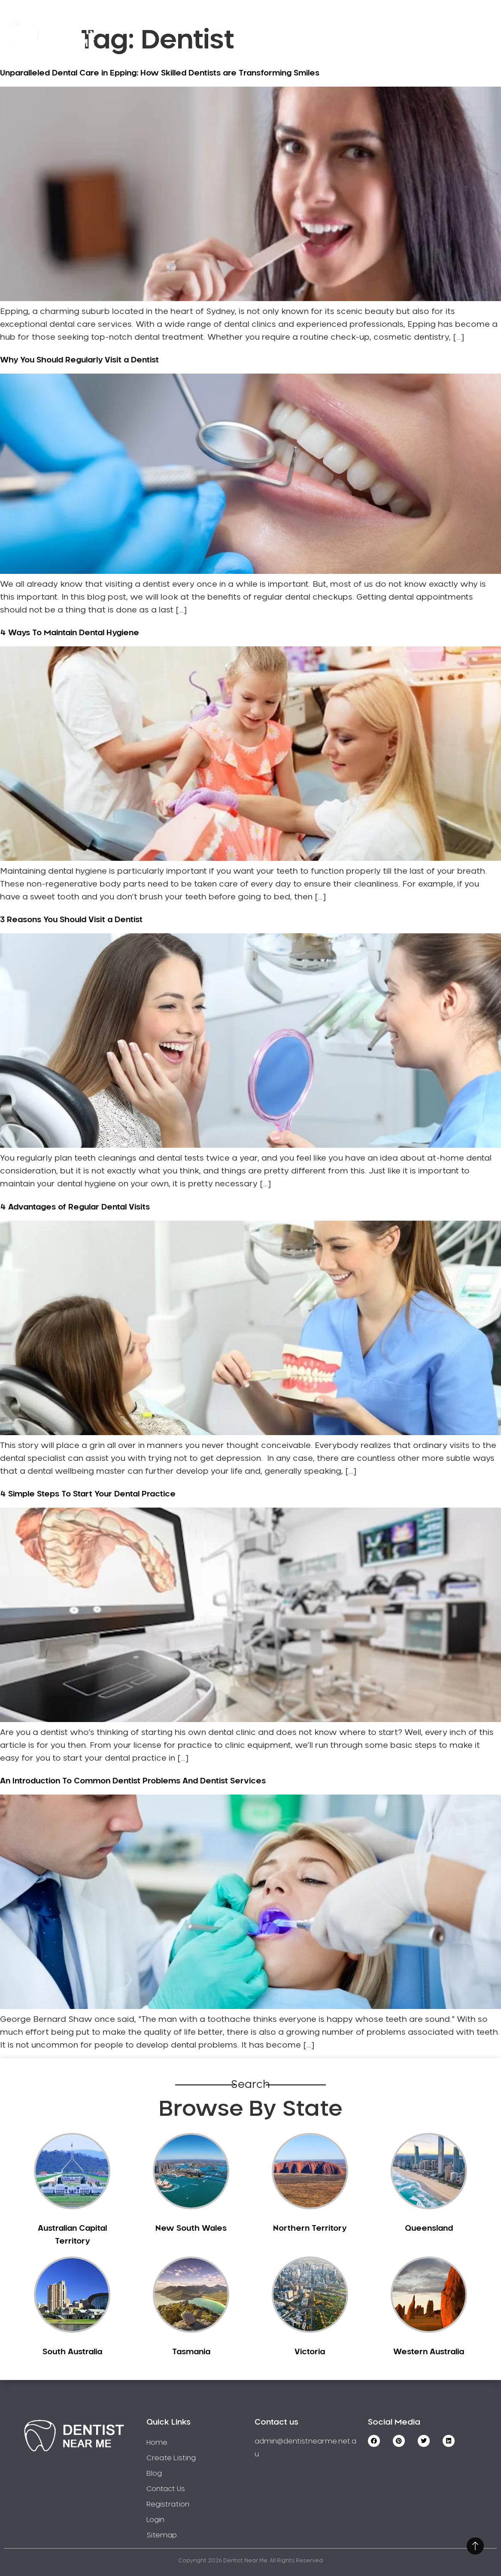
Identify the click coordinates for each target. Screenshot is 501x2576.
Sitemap (161, 2535)
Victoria (310, 2352)
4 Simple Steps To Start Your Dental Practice (88, 1494)
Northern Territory (309, 2228)
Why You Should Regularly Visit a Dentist (79, 360)
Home (165, 22)
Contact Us (440, 22)
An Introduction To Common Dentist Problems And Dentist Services (133, 1781)
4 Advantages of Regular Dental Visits (75, 1207)
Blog (154, 2473)
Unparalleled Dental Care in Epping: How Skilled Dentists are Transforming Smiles (159, 73)
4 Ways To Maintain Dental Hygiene (69, 633)
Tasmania (191, 2352)
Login (451, 46)
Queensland (429, 2228)
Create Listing (286, 22)
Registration (366, 22)
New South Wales (191, 2228)
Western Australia (428, 2352)
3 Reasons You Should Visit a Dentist (71, 920)
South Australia (72, 2352)
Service (217, 22)
